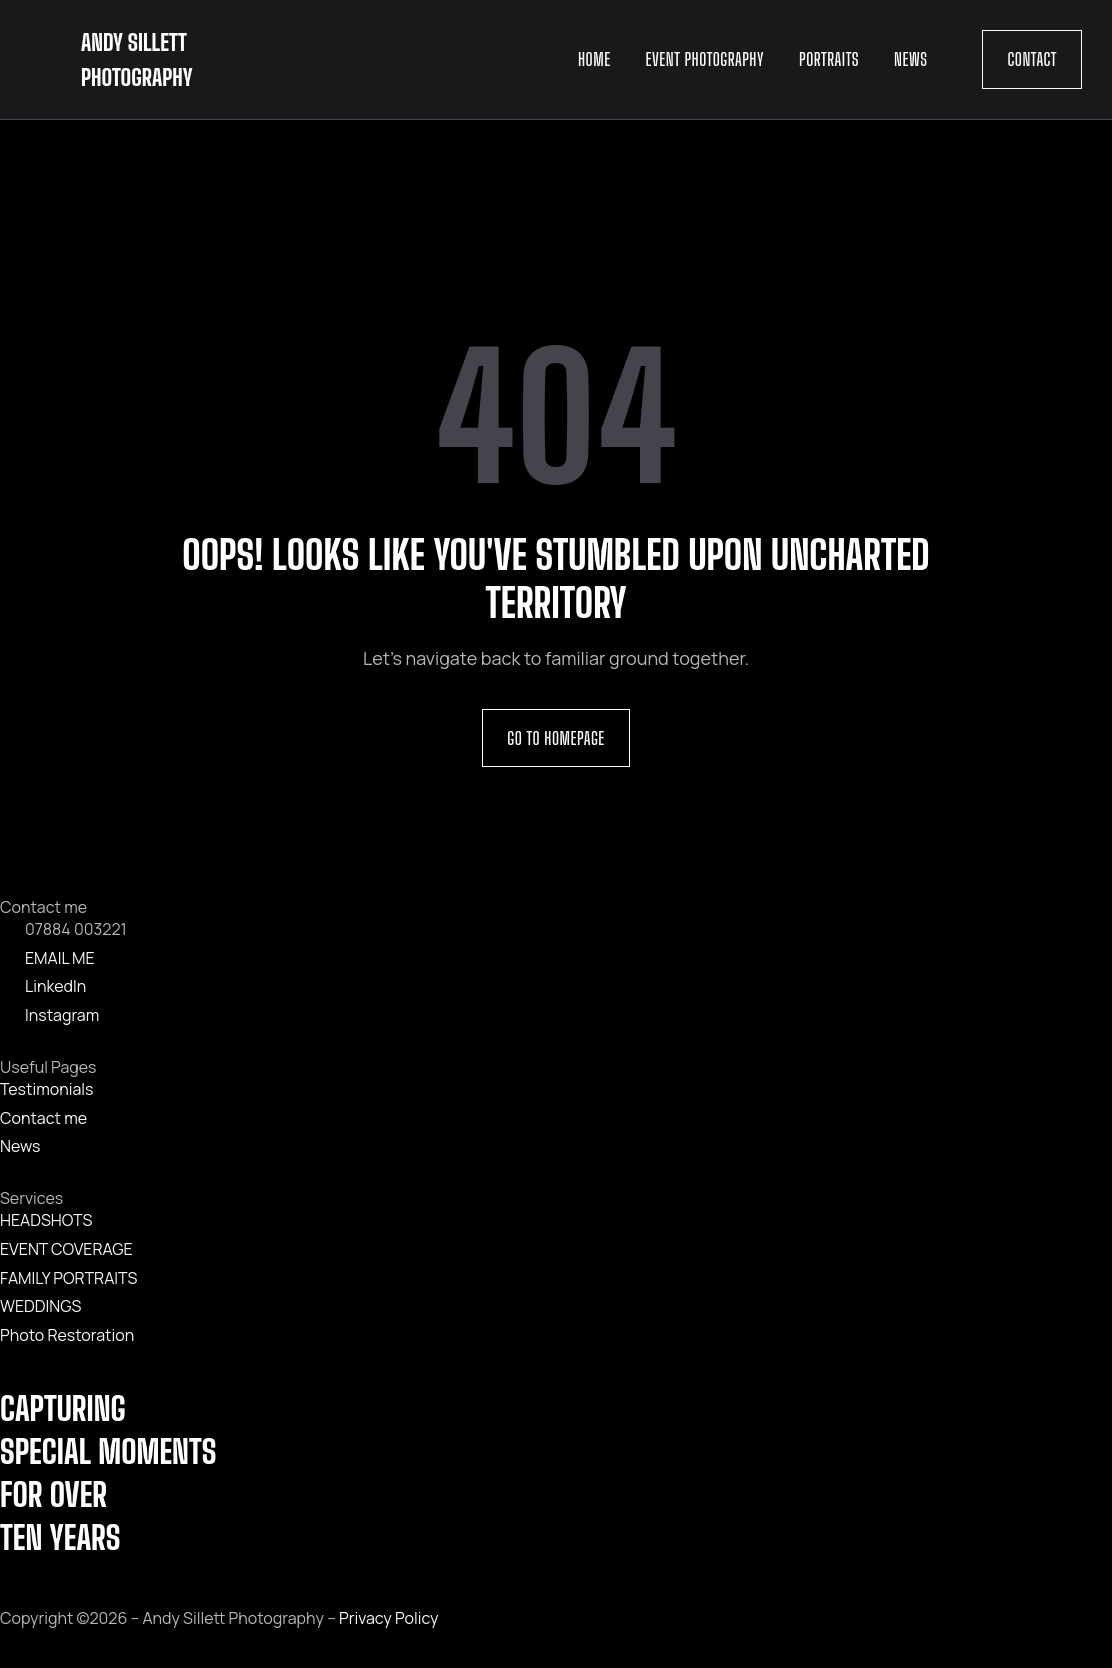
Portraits (829, 59)
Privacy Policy (388, 1618)
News (910, 59)
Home (594, 59)
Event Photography (705, 59)
